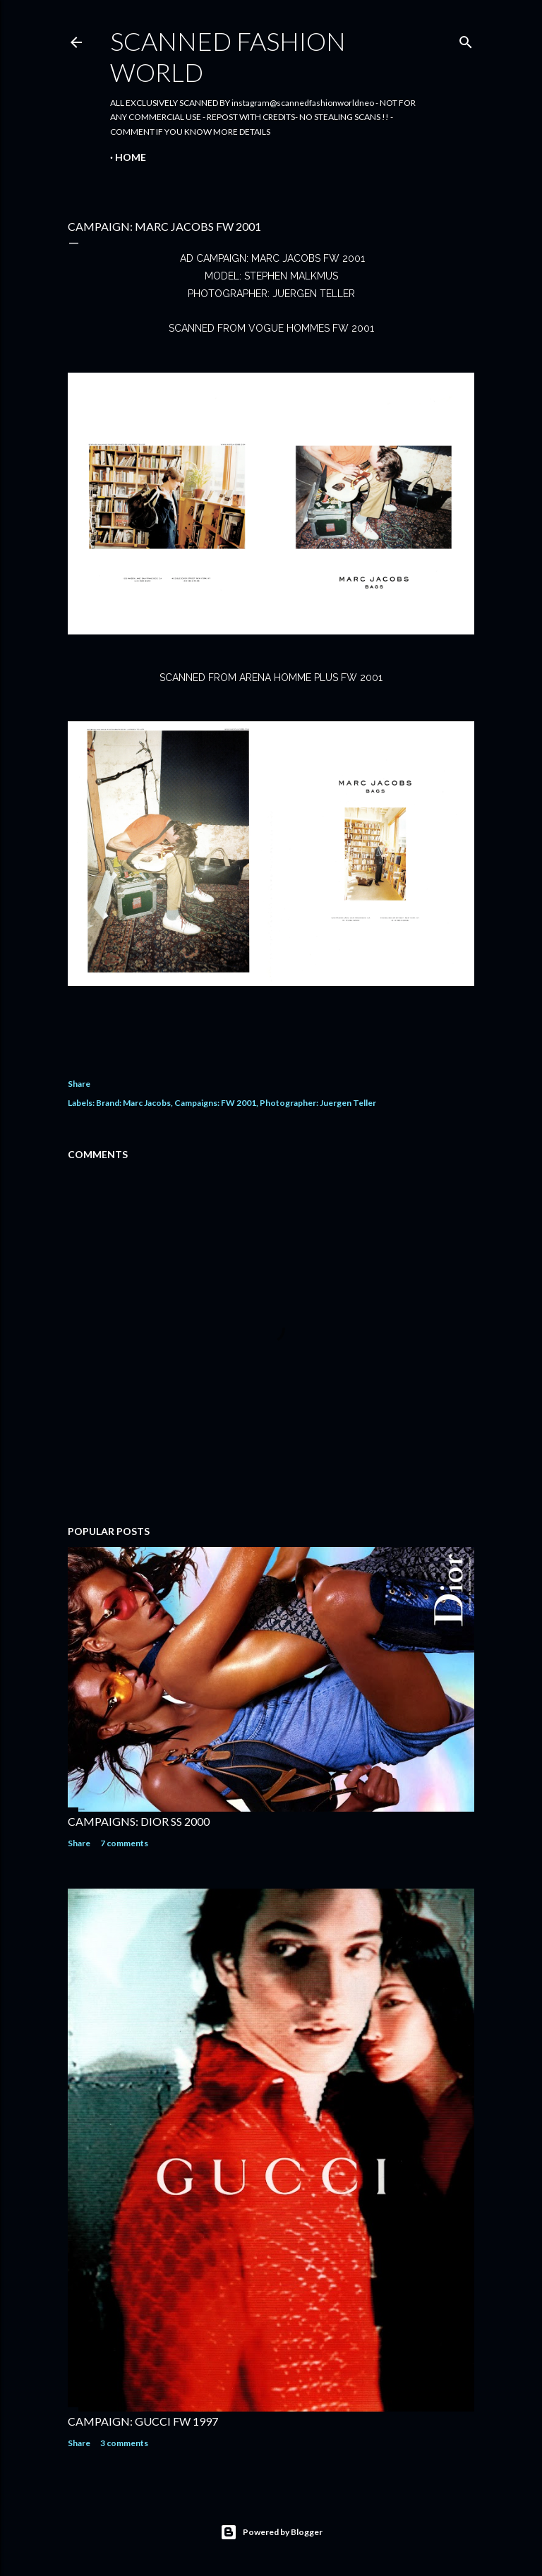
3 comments (124, 2443)
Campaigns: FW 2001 (215, 1102)
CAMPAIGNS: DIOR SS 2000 (139, 1821)
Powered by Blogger (271, 2532)
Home (130, 157)
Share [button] (79, 1083)
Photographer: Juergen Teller (318, 1102)
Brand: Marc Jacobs (133, 1102)
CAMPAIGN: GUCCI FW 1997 (143, 2421)
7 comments (124, 1843)
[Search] (465, 39)
